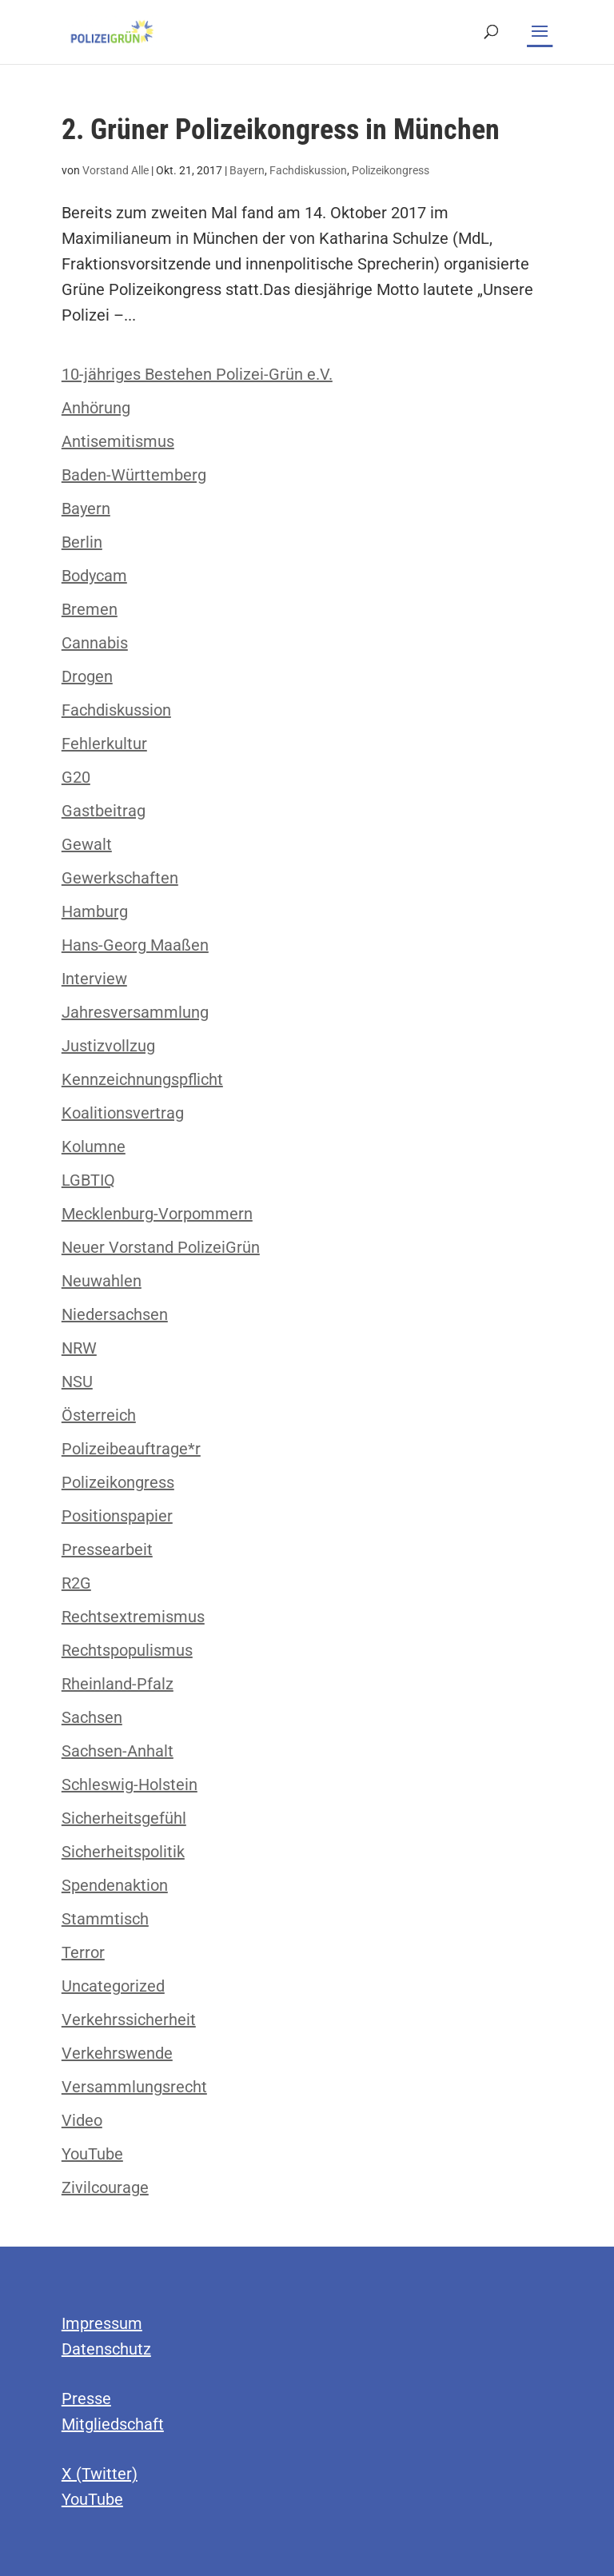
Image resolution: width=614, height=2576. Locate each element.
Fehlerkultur (104, 743)
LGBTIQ (88, 1180)
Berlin (82, 542)
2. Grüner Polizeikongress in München (281, 129)
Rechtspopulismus (127, 1650)
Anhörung (96, 407)
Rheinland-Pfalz (117, 1683)
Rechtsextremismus (133, 1616)
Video (82, 2120)
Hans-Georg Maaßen (135, 945)
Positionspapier (117, 1515)
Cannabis (95, 642)
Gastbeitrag (104, 810)
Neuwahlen (102, 1280)
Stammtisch (105, 1918)
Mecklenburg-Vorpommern (157, 1213)
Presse (86, 2398)
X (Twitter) (100, 2473)
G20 (76, 777)
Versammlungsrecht (134, 2086)
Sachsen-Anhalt (117, 1751)
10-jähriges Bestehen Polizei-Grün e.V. (197, 374)
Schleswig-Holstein (129, 1784)
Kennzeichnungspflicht (142, 1079)
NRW (79, 1348)
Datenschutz (106, 2349)
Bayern (247, 170)
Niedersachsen (115, 1314)
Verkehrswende (117, 2053)
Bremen (90, 609)
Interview (94, 978)
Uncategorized (113, 1986)
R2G (76, 1583)
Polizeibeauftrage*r (131, 1448)
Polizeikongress (390, 170)
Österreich (99, 1415)
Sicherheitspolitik (123, 1851)
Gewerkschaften (120, 877)
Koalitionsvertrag (123, 1113)
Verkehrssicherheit (129, 2019)
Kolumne (94, 1146)
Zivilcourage (105, 2187)
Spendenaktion (115, 1885)
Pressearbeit (107, 1549)
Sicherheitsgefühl (124, 1818)
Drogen (87, 676)
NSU (77, 1381)
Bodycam (94, 575)
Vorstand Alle (115, 170)
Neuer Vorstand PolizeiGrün (161, 1247)
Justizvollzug (108, 1045)
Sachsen (92, 1717)
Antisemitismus (118, 441)
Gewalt (87, 844)
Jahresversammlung (135, 1012)
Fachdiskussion (308, 170)
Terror (83, 1952)
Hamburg (95, 911)
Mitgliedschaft (113, 2424)
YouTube (92, 2153)
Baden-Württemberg (134, 474)
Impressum (102, 2323)
